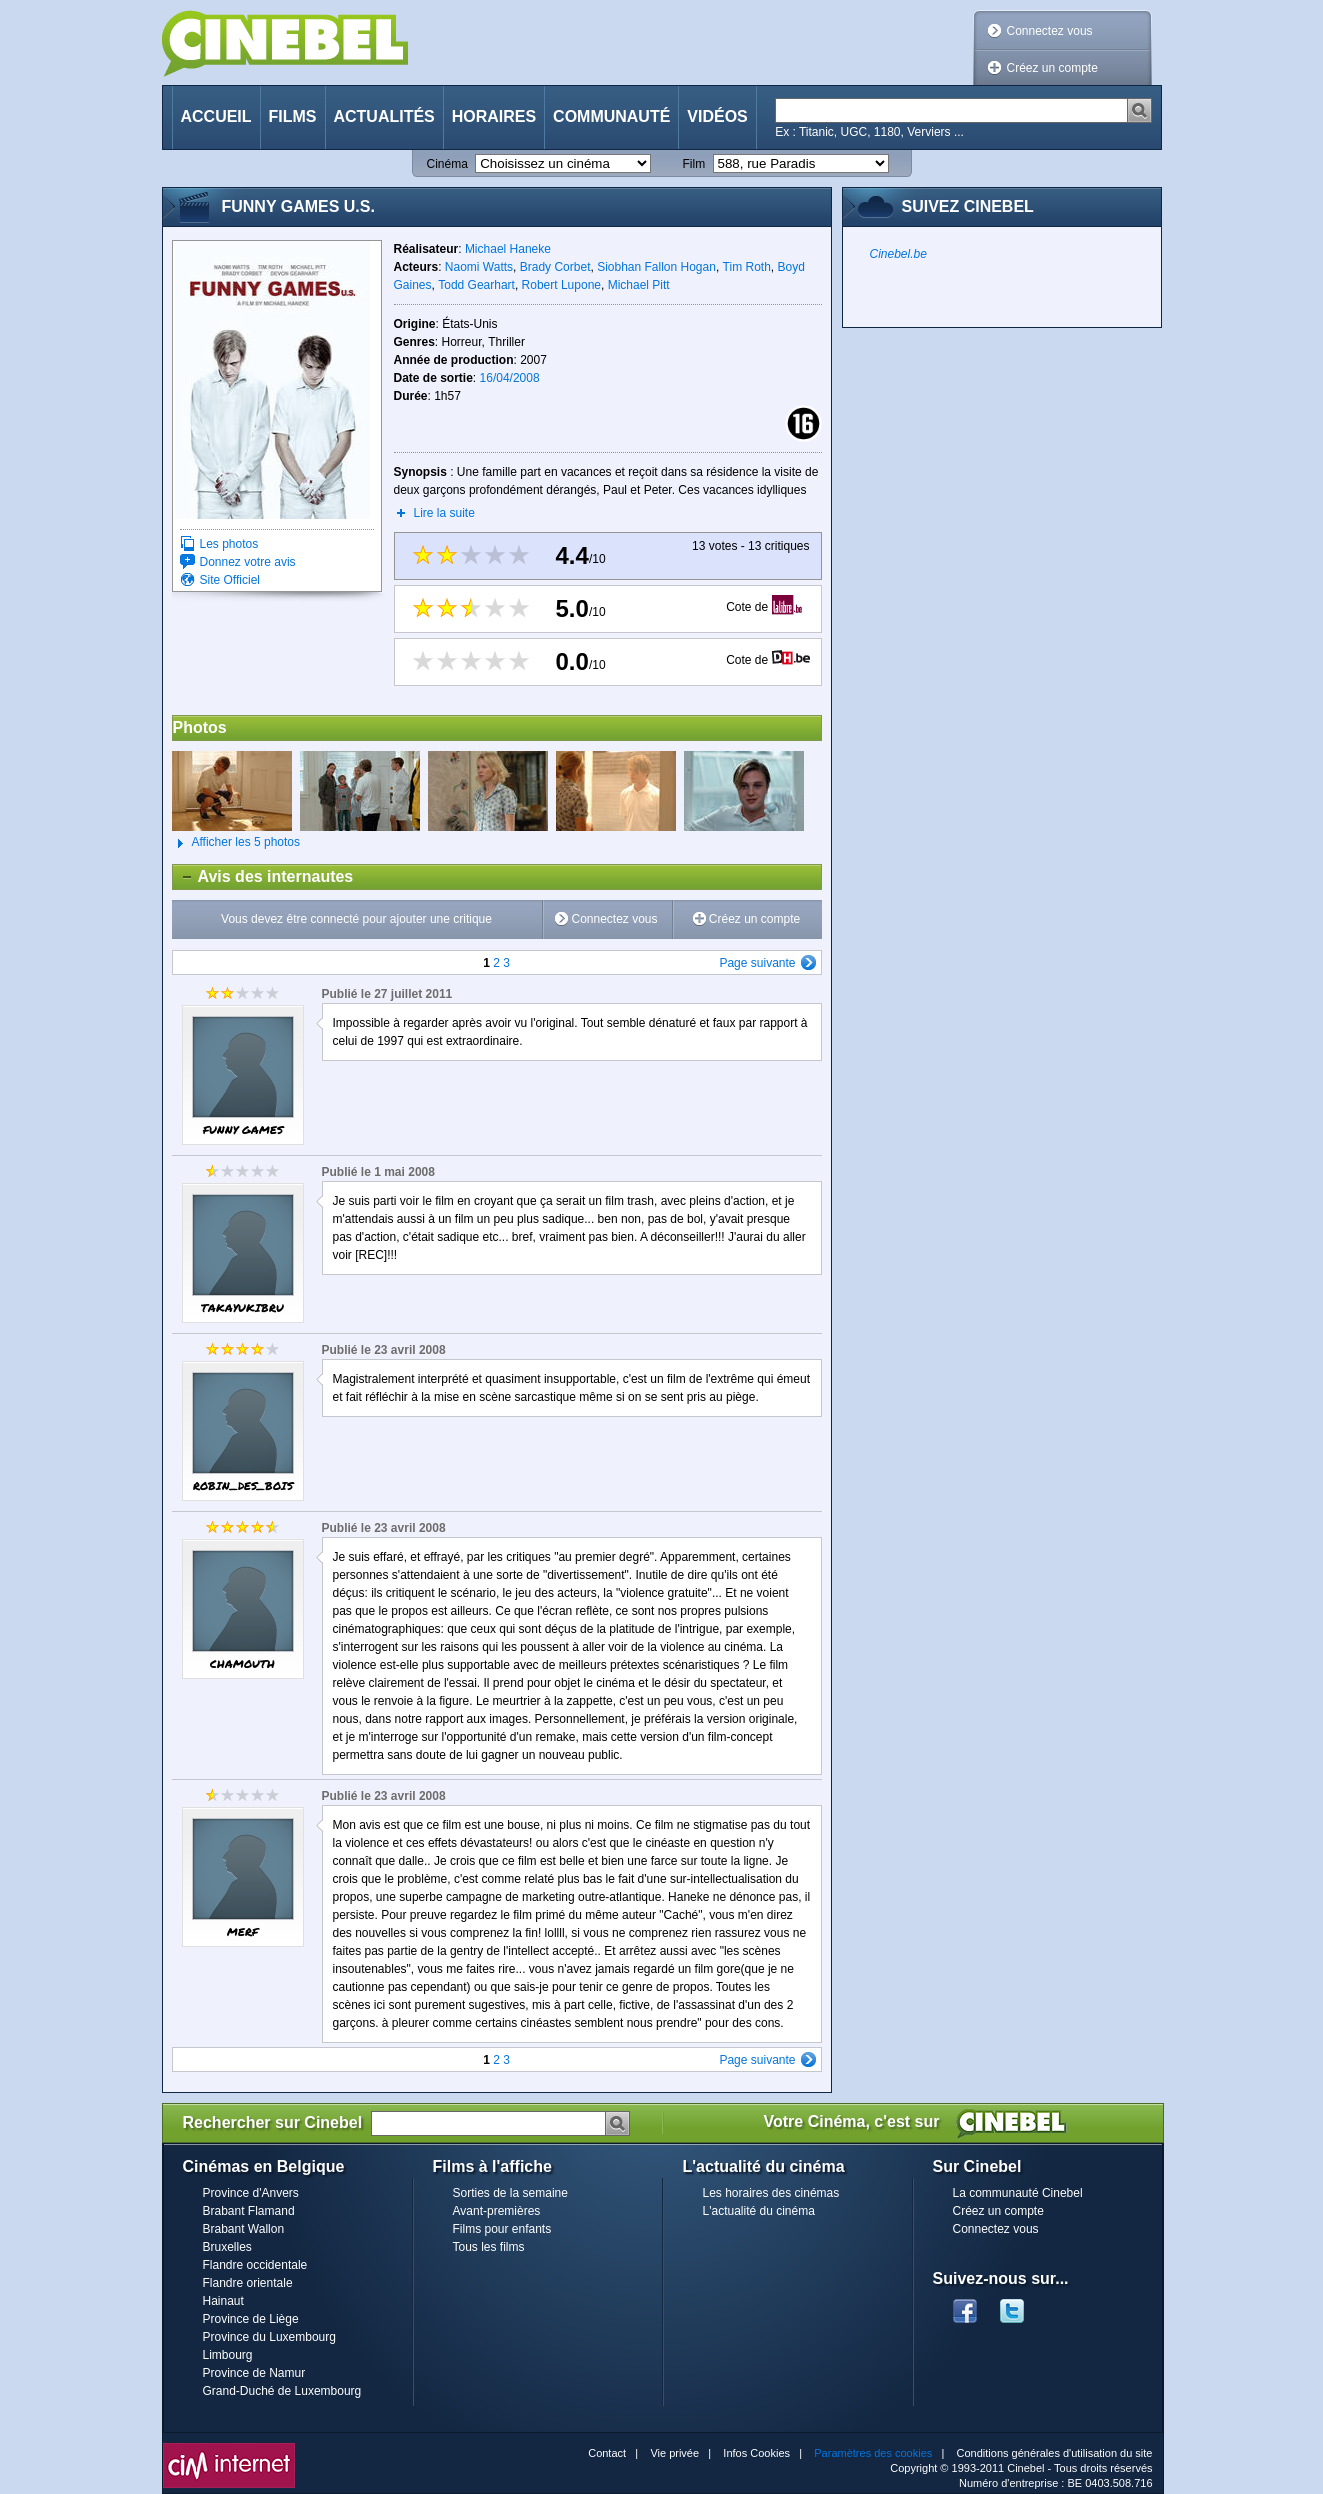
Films (293, 116)
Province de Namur (254, 2373)
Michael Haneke (508, 249)
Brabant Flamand (249, 2211)
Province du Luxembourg (269, 2337)
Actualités (384, 116)
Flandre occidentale (255, 2265)
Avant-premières (497, 2211)
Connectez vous (1050, 31)
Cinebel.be (898, 254)
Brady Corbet (555, 267)
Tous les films (489, 2247)
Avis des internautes (263, 877)
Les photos (229, 544)
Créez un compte (1052, 68)
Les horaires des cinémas (771, 2193)
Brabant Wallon (244, 2229)
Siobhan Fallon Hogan (656, 267)
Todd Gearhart (476, 285)
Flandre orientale (248, 2283)
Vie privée (674, 2453)
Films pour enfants (502, 2229)
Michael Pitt (639, 285)
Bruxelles (227, 2247)
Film (694, 164)
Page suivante (757, 963)
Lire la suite (444, 513)
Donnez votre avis (248, 562)
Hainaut (223, 2301)
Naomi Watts (479, 267)
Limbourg (228, 2355)
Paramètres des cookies (873, 2453)
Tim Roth (747, 267)
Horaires (494, 116)
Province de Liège (251, 2319)
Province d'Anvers (251, 2193)
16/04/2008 (510, 378)
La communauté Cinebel (1018, 2193)
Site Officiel (230, 580)
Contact (607, 2453)
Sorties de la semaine (510, 2193)
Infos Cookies (756, 2453)
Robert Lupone (561, 285)
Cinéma (447, 164)
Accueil (216, 116)
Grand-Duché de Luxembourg (282, 2391)
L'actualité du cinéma (759, 2211)
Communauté (611, 116)
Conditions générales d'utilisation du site (1055, 2453)
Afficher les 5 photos (236, 843)
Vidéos (717, 116)
